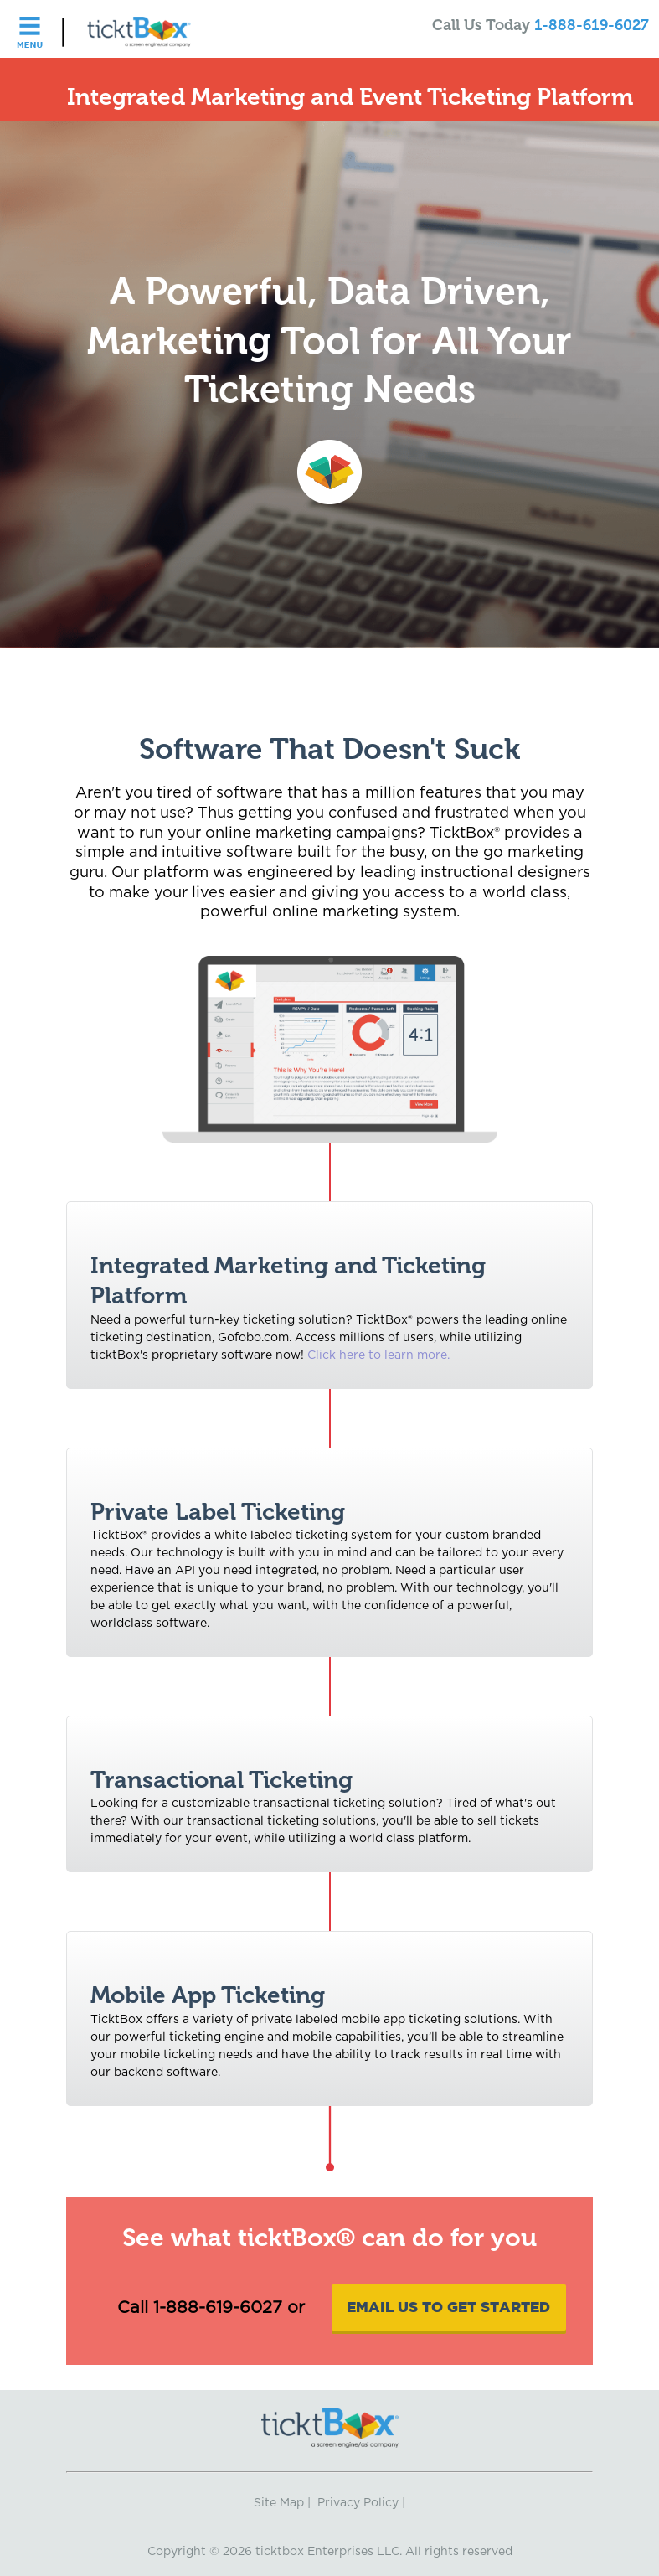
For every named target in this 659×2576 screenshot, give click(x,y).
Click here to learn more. (378, 1355)
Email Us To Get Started (448, 2307)
